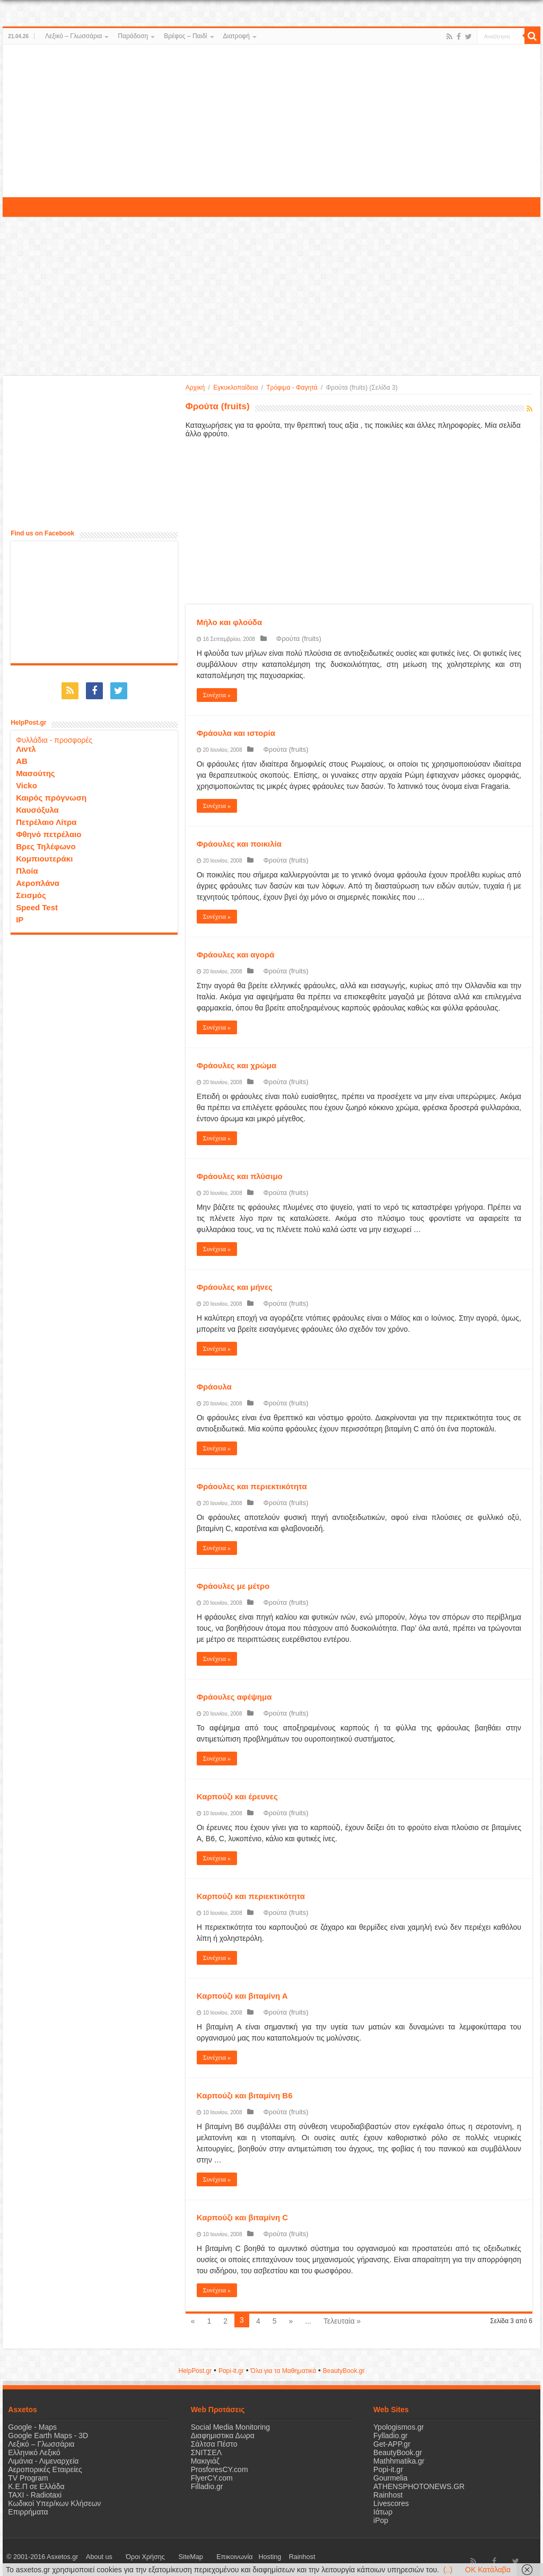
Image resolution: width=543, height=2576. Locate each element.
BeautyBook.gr (397, 2452)
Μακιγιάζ (205, 2461)
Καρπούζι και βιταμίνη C (242, 2217)
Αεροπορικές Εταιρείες (45, 2469)
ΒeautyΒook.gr (344, 2371)
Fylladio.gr (390, 2435)
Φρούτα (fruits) (290, 639)
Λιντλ (26, 743)
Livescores (391, 2503)
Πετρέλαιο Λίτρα (46, 816)
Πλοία (27, 865)
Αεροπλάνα (37, 877)
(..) (447, 2569)
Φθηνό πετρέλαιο (48, 828)
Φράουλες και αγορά (236, 954)
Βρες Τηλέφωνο (45, 841)
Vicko (26, 780)
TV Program (28, 2478)
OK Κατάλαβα (488, 2569)
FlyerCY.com (212, 2478)
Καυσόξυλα (37, 804)
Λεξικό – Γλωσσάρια (73, 36)
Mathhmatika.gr (398, 2461)
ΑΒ (22, 755)
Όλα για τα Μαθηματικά (284, 2371)
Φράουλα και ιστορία (236, 732)
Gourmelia (390, 2478)
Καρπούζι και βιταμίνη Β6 (245, 2095)
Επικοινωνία (193, 2557)
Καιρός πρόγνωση (51, 792)
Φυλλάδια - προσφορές (54, 735)
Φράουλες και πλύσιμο (240, 1176)
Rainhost (387, 2495)
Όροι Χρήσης (127, 2557)
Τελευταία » (342, 2321)
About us (93, 2557)
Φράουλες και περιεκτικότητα (252, 1486)
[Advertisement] (271, 121)
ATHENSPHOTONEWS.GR (419, 2486)
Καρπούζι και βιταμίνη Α (242, 1995)
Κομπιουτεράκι (44, 853)
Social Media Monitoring (230, 2427)
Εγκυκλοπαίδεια (235, 387)
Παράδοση (133, 36)
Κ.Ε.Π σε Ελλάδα (36, 2486)
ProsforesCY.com (219, 2469)
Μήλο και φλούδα (229, 622)
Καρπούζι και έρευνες (237, 1796)
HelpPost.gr (195, 2371)
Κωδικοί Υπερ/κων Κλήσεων (54, 2503)
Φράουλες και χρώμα (237, 1065)
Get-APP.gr (391, 2444)
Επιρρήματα (28, 2512)
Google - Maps (32, 2427)
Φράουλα (214, 1386)
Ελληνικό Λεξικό (34, 2452)
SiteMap (161, 2557)
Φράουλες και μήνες (235, 1286)
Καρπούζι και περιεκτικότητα (251, 1896)
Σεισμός (31, 889)
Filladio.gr (207, 2486)
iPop (380, 2520)
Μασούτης (35, 767)
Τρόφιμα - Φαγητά (292, 387)
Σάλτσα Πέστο (214, 2444)
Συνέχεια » (217, 695)
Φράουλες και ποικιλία (239, 843)
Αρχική (195, 387)
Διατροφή (236, 36)
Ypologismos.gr (398, 2427)
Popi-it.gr (231, 2371)
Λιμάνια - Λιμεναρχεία (43, 2461)
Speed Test (37, 902)
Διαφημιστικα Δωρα (223, 2435)
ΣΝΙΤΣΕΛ (206, 2452)
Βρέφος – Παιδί (185, 36)
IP (19, 914)
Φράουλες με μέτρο (233, 1585)
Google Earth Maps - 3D (48, 2435)
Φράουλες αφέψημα (234, 1696)
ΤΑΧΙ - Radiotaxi (35, 2495)
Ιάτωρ (382, 2512)
